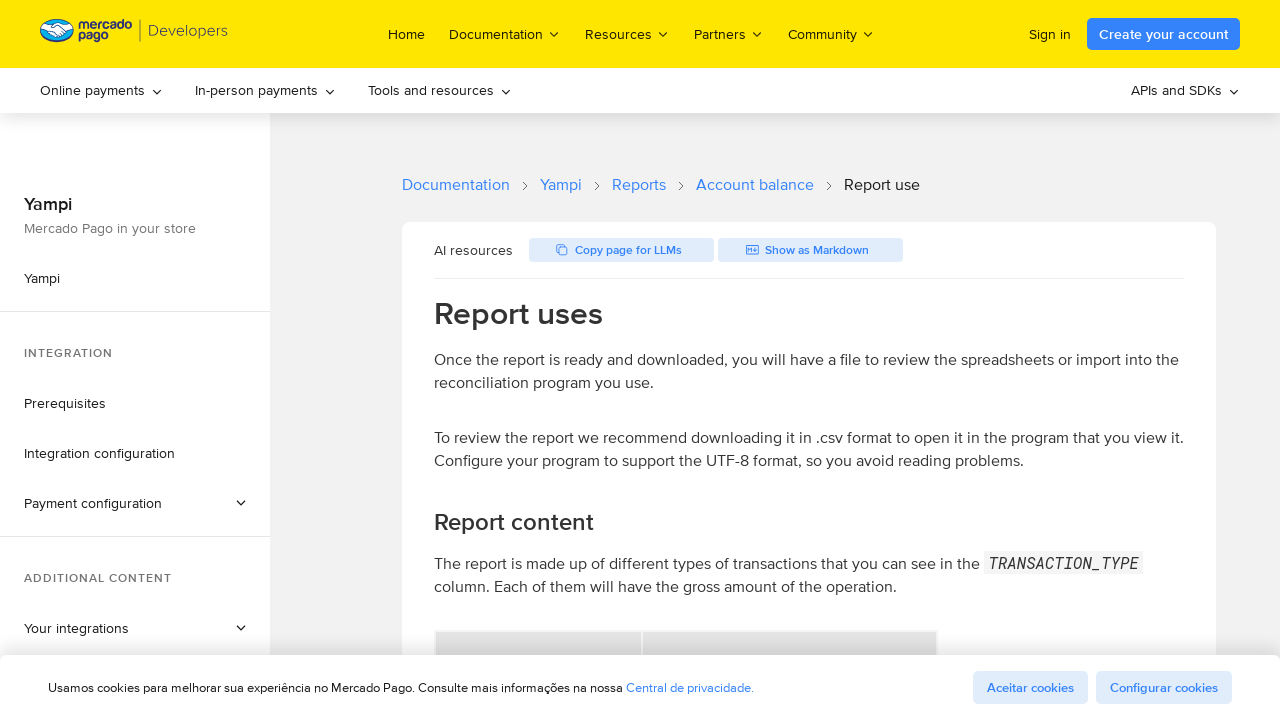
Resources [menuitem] (627, 33)
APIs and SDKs (1185, 90)
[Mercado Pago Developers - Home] (134, 34)
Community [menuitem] (831, 33)
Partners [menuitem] (729, 33)
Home (406, 34)
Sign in (1050, 34)
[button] (135, 503)
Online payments (101, 90)
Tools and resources (440, 90)
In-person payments (265, 90)
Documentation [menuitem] (505, 33)
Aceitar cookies (1030, 687)
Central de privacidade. (690, 687)
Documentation (456, 184)
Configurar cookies (1164, 687)
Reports (639, 184)
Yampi (561, 184)
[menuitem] (101, 90)
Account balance (755, 184)
